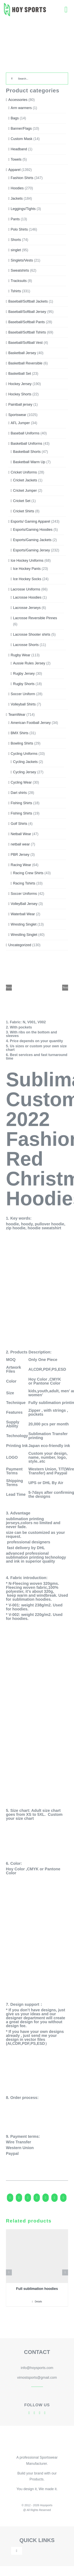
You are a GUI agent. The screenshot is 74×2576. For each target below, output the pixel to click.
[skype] (39, 2413)
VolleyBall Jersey (24, 904)
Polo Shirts (19, 229)
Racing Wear (21, 865)
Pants (15, 219)
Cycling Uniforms (24, 754)
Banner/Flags (21, 128)
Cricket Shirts (23, 511)
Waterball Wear (23, 914)
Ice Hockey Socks (27, 579)
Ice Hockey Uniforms (27, 561)
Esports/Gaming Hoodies (32, 530)
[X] (19, 2199)
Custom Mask (21, 139)
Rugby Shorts (24, 684)
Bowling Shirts (22, 743)
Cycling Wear (21, 782)
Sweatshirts (20, 270)
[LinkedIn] (37, 2199)
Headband (19, 149)
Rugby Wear (20, 655)
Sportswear (17, 415)
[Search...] (37, 78)
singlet (16, 250)
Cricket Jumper (25, 491)
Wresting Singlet (24, 924)
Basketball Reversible (25, 363)
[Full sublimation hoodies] (37, 2256)
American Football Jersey (31, 723)
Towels (16, 159)
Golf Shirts (19, 824)
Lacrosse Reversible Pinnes (35, 618)
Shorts (16, 240)
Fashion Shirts (22, 178)
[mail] (45, 2413)
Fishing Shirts (21, 803)
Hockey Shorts (19, 394)
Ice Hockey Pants (27, 569)
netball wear (20, 844)
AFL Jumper (20, 423)
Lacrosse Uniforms (25, 589)
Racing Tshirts (24, 883)
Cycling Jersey (24, 772)
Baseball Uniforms (25, 433)
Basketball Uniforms (26, 444)
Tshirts (16, 291)
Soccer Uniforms (24, 894)
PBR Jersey (20, 855)
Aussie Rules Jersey (29, 663)
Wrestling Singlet (24, 935)
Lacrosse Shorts (26, 645)
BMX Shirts (19, 733)
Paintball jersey (20, 404)
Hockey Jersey (20, 384)
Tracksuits (19, 281)
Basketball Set (19, 374)
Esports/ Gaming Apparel (30, 521)
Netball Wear (21, 834)
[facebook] (29, 2413)
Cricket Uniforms (24, 472)
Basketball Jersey (22, 353)
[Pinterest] (63, 2199)
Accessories (17, 100)
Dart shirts (19, 793)
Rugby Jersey (24, 674)
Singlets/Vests (22, 260)
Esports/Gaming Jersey (31, 550)
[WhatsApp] (45, 2199)
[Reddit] (28, 2199)
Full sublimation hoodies (37, 2289)
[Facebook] (10, 2199)
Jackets (17, 198)
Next (65, 987)
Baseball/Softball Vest (25, 343)
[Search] (12, 78)
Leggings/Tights (23, 209)
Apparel (14, 170)
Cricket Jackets (25, 480)
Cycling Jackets (25, 762)
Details (38, 2301)
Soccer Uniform (23, 694)
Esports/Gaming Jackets (32, 540)
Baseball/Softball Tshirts (27, 332)
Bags (15, 118)
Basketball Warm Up (29, 462)
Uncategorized (19, 945)
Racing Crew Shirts (28, 873)
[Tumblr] (54, 2199)
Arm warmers (21, 108)
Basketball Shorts (27, 452)
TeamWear (16, 715)
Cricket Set (21, 501)
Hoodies (17, 188)
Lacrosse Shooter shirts (31, 634)
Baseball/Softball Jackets (28, 301)
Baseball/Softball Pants (26, 322)
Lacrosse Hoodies (27, 597)
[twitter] (34, 2413)
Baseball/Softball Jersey (27, 312)
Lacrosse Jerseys (27, 608)
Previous (9, 987)
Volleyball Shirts (23, 704)
